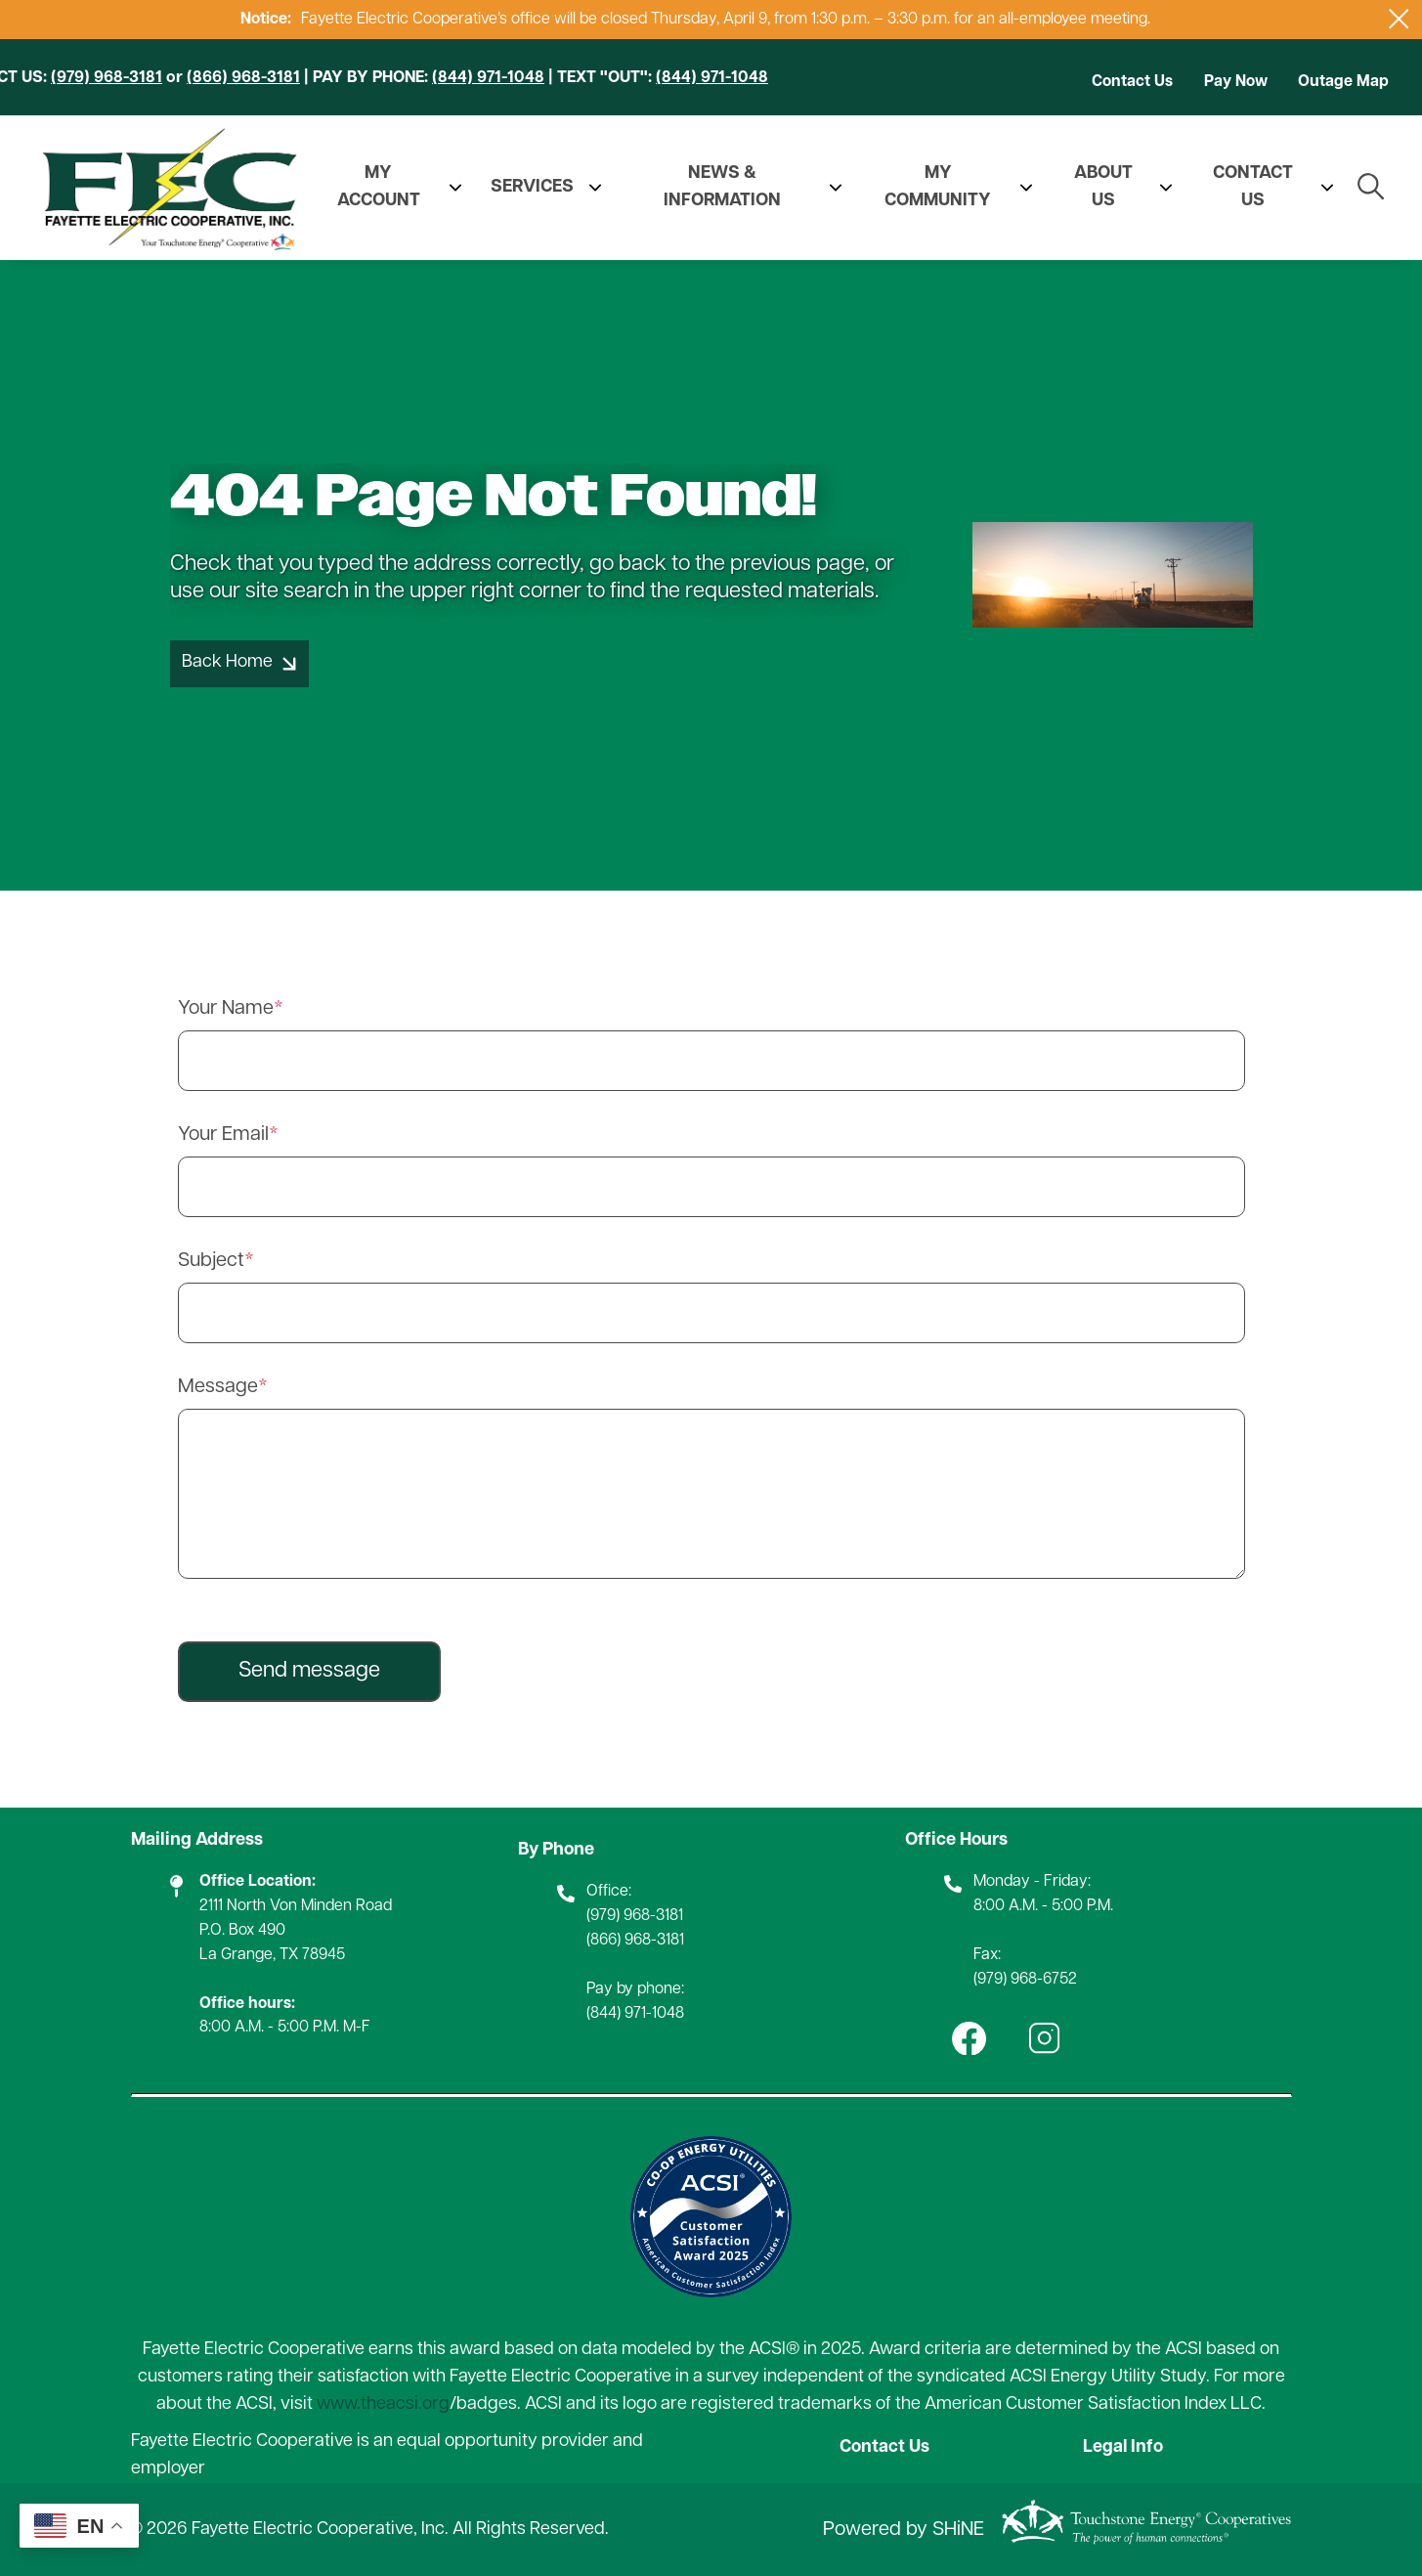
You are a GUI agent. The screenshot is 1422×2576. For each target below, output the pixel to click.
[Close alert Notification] (1399, 19)
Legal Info (1123, 2447)
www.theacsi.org (383, 2404)
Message (218, 1387)
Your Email (223, 1135)
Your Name (226, 1009)
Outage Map (1343, 82)
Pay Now (1236, 82)
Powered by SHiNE (903, 2530)
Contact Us (1132, 82)
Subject (211, 1261)
